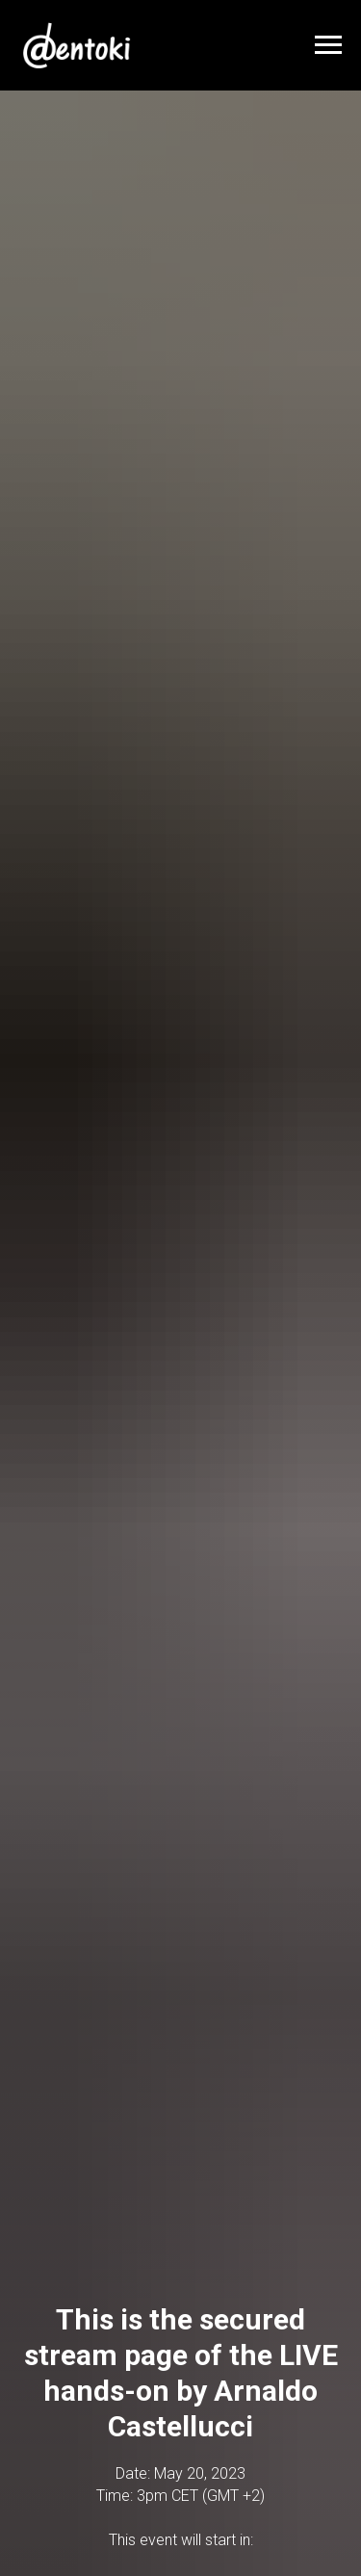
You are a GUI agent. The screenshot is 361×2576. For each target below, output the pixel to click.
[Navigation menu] (328, 45)
